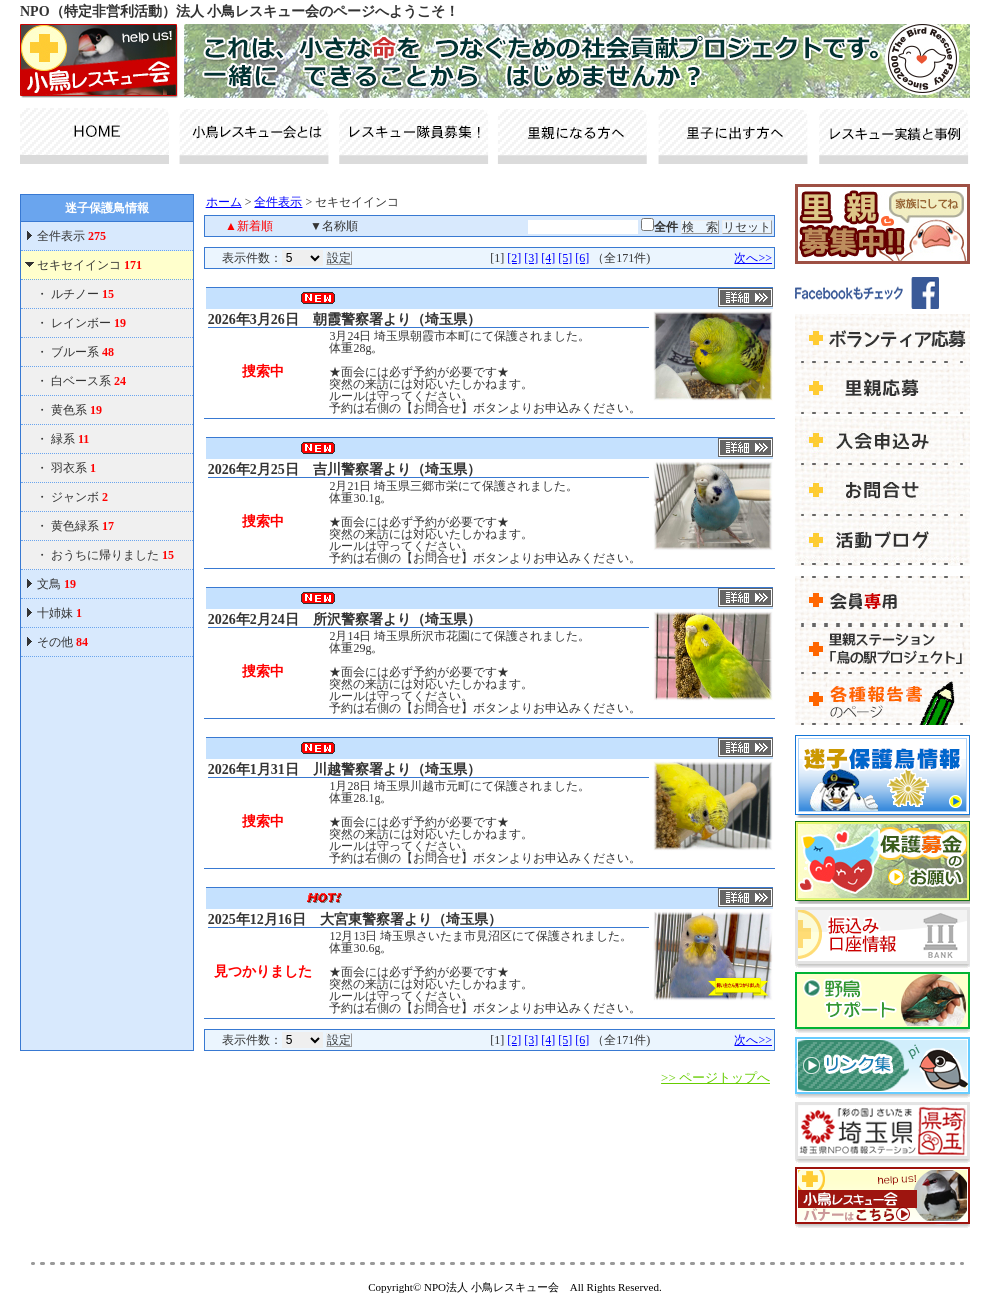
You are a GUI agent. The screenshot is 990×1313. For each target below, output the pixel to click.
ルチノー (82, 294)
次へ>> (753, 258)
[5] (565, 258)
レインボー (88, 323)
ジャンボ (79, 497)
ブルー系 (82, 352)
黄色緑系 (82, 526)
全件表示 (70, 236)
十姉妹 (59, 613)
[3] (531, 258)
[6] (582, 258)
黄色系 (76, 410)
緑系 (70, 439)
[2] (514, 258)
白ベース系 (88, 381)
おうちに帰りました (112, 555)
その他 (62, 642)
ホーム (224, 202)
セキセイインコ (89, 265)
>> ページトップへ (715, 1077)
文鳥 (56, 584)
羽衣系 (73, 468)
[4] (548, 258)
